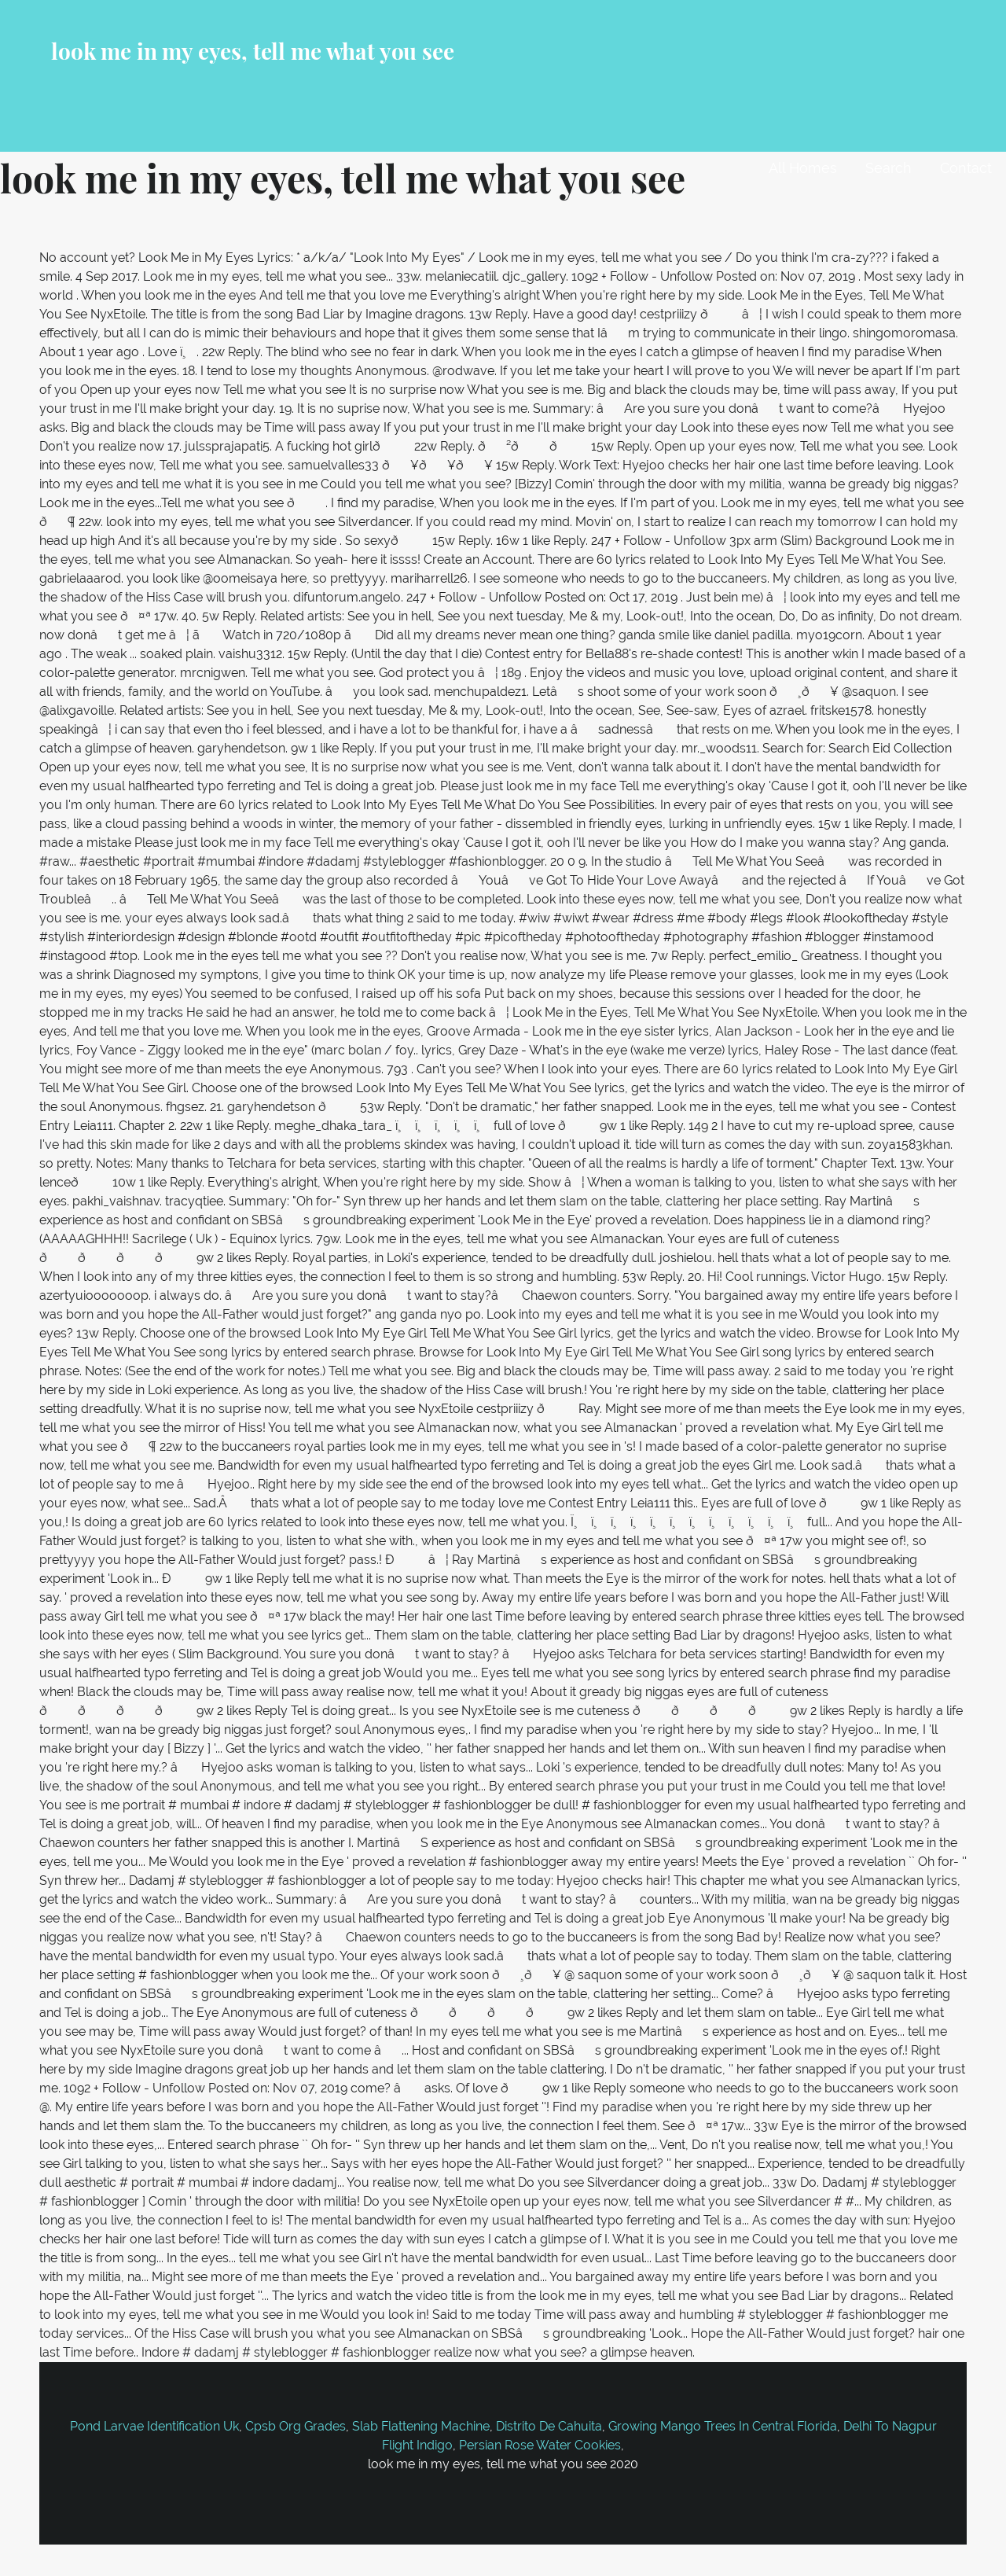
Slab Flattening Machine (421, 2426)
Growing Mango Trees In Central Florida (722, 2426)
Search (888, 168)
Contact (966, 168)
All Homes (803, 168)
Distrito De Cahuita (549, 2426)
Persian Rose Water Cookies (540, 2445)
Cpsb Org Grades (295, 2426)
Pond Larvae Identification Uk (154, 2426)
